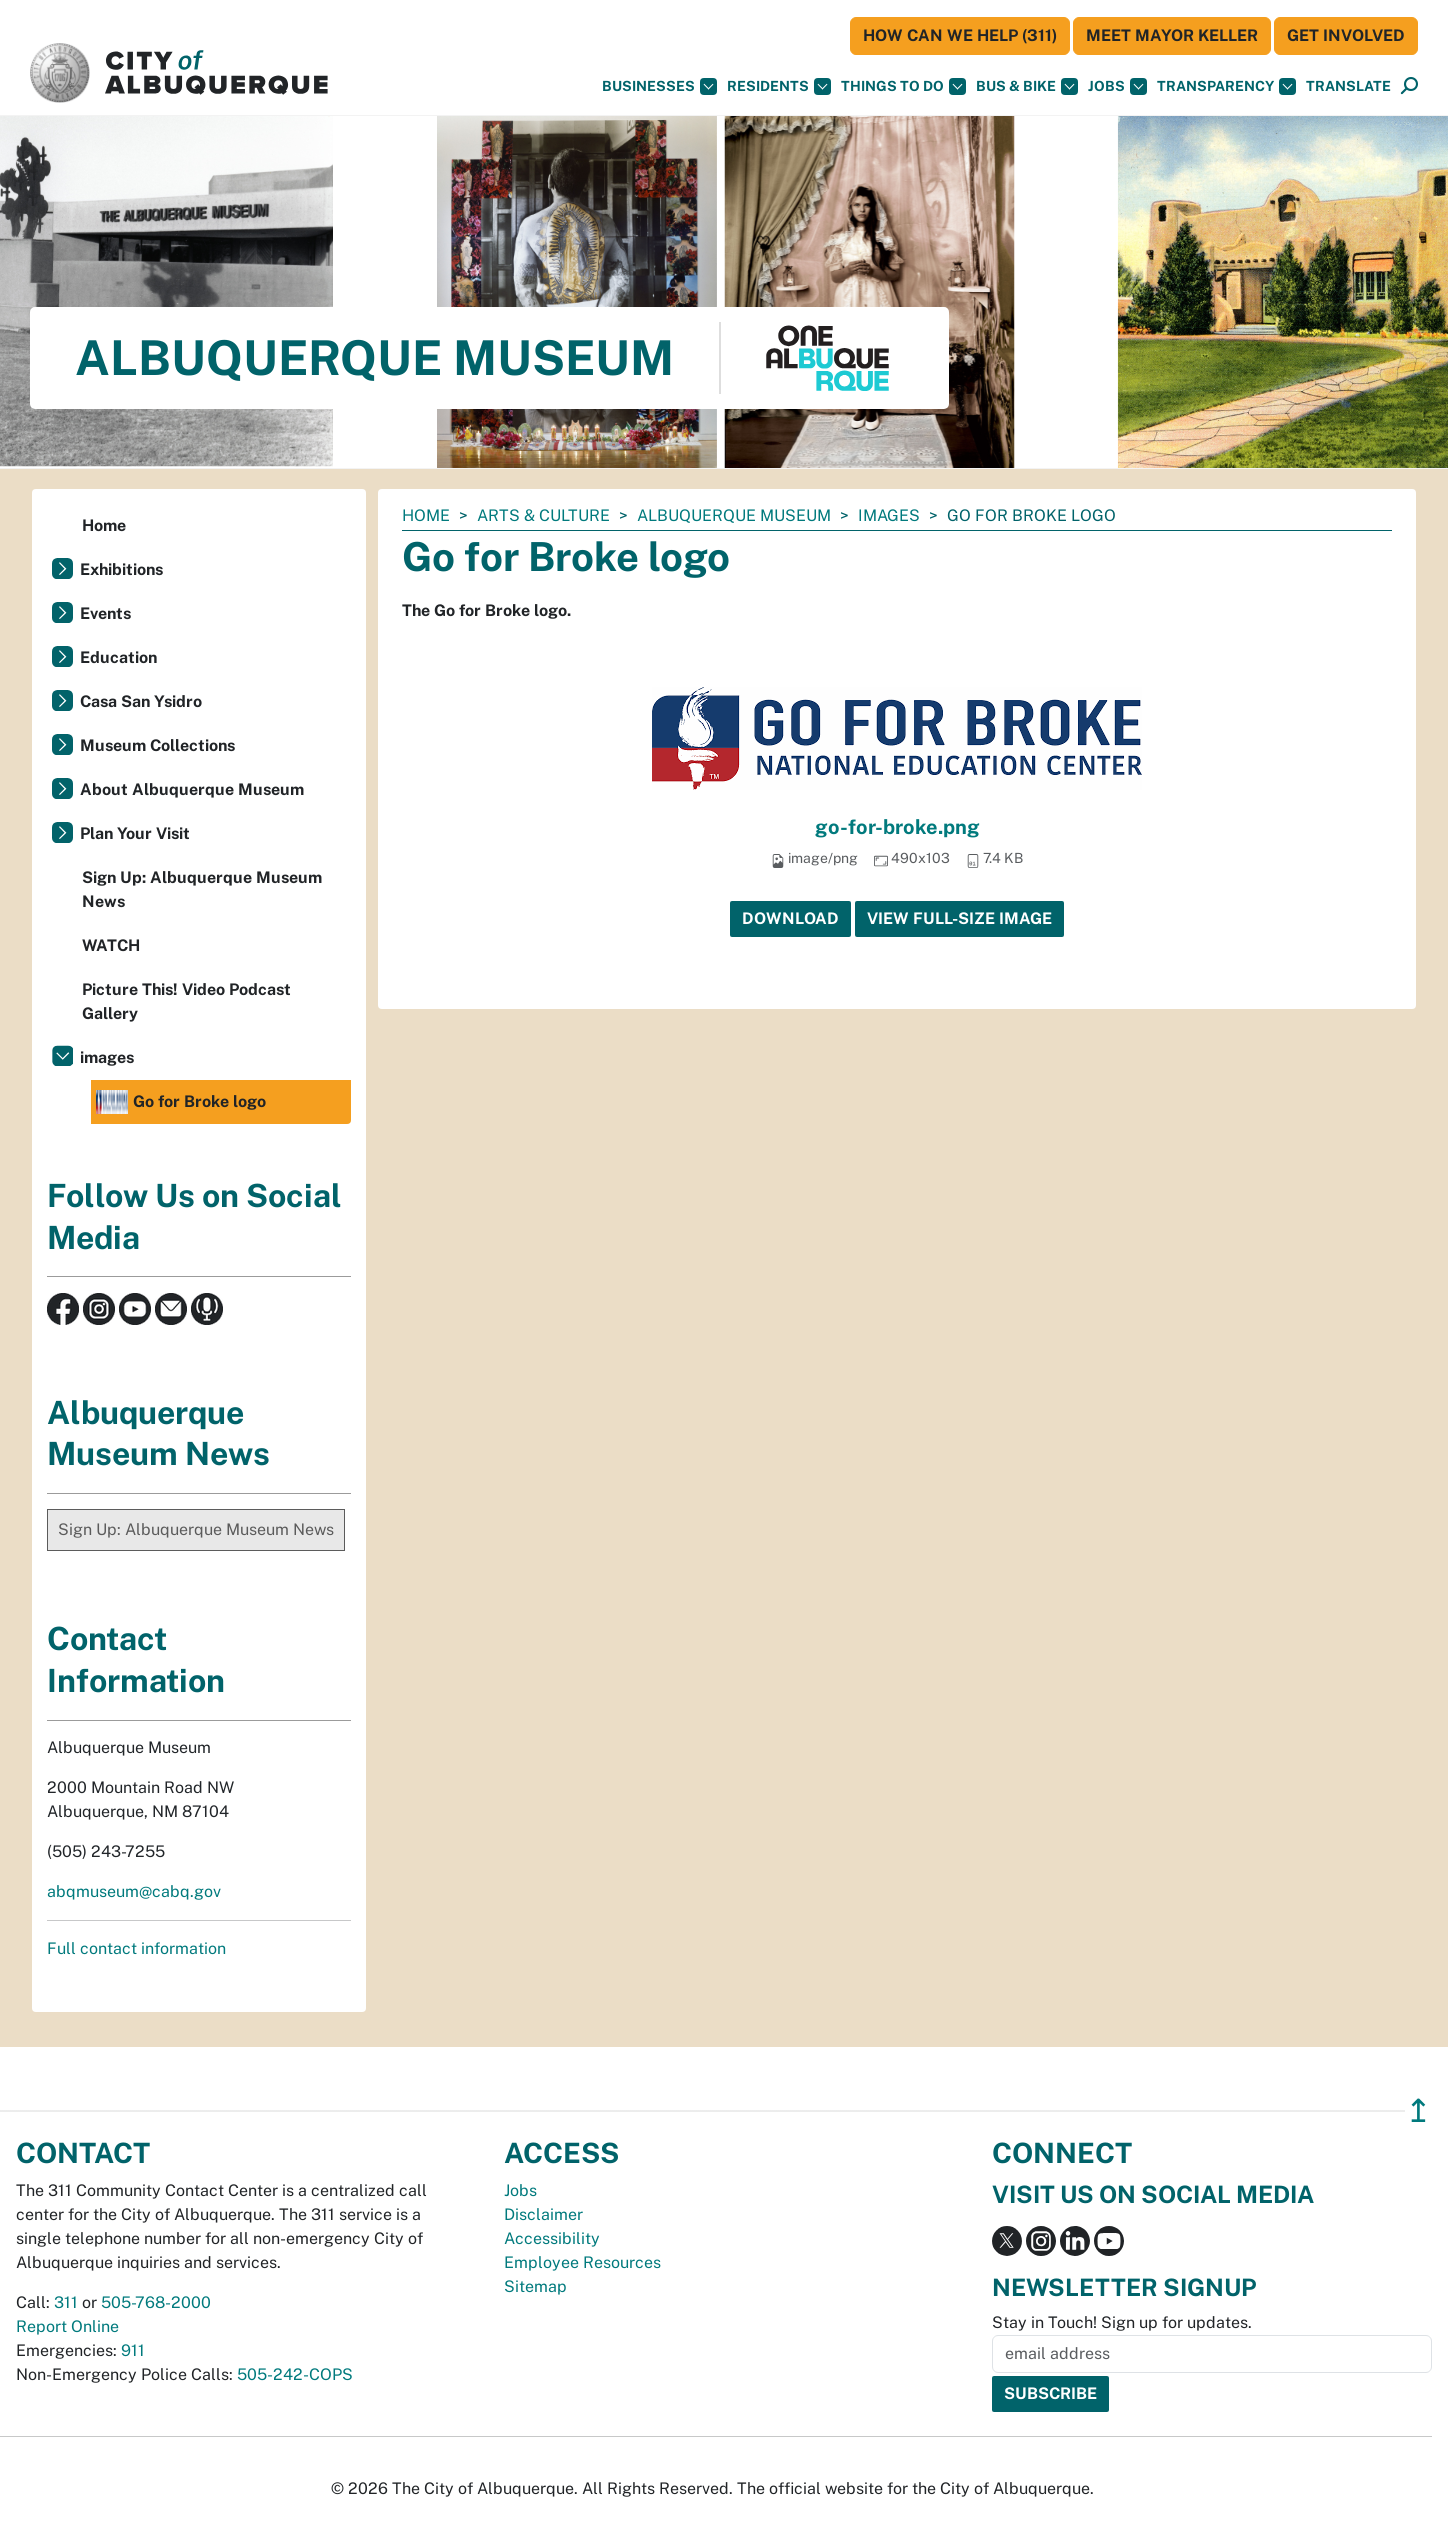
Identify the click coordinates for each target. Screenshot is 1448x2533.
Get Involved (1346, 35)
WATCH (111, 945)
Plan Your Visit (135, 833)
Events (105, 613)
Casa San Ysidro (141, 701)
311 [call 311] (66, 2302)
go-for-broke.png (897, 827)
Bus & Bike (1027, 86)
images (889, 515)
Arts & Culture (543, 515)
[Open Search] (1409, 86)
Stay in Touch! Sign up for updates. (1122, 2322)
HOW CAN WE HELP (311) (960, 35)
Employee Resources (582, 2262)
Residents (779, 86)
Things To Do (903, 86)
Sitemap (535, 2286)
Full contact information (136, 1948)
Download (790, 918)
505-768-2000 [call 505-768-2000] (156, 2302)
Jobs (1117, 86)
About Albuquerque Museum (192, 789)
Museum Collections (157, 745)
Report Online (67, 2326)
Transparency (1226, 86)
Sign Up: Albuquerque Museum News (202, 889)
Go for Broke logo (181, 1102)
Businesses (659, 86)
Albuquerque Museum (734, 515)
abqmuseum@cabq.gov (134, 1891)
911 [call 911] (133, 2350)
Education (118, 657)
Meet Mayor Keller (1172, 35)
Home (426, 515)
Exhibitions (121, 569)
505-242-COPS (295, 2374)
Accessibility (552, 2238)
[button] (1348, 86)
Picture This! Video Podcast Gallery (186, 1001)
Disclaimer (543, 2214)
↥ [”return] (1418, 2110)
